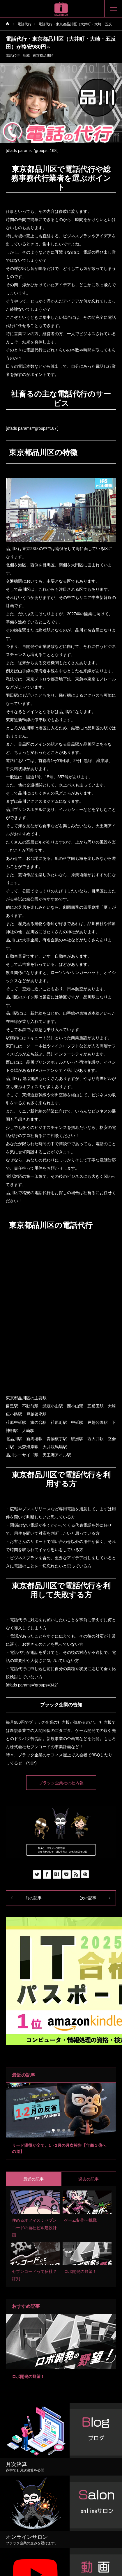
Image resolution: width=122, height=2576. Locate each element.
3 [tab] (64, 2130)
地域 (26, 56)
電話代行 (13, 56)
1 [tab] (53, 2130)
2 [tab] (59, 2130)
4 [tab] (69, 2130)
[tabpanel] (61, 2121)
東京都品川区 (43, 56)
